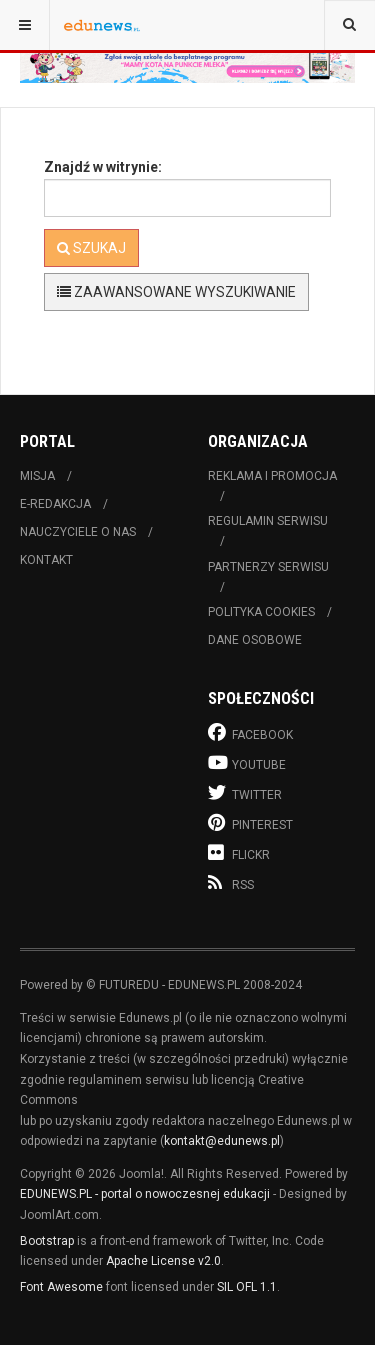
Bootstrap (47, 1241)
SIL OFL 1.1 (247, 1287)
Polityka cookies (261, 612)
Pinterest (250, 822)
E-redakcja (55, 504)
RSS (231, 883)
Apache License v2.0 (163, 1261)
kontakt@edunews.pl (222, 1141)
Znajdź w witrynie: (103, 167)
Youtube (247, 762)
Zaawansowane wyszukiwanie (176, 292)
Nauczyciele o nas (78, 532)
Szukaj (91, 248)
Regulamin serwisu (268, 521)
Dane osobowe (255, 640)
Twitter (245, 792)
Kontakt (46, 560)
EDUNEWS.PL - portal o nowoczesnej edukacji (145, 1194)
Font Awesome (61, 1287)
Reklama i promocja (272, 476)
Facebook (250, 732)
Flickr (239, 852)
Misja (37, 476)
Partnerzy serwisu (268, 567)
